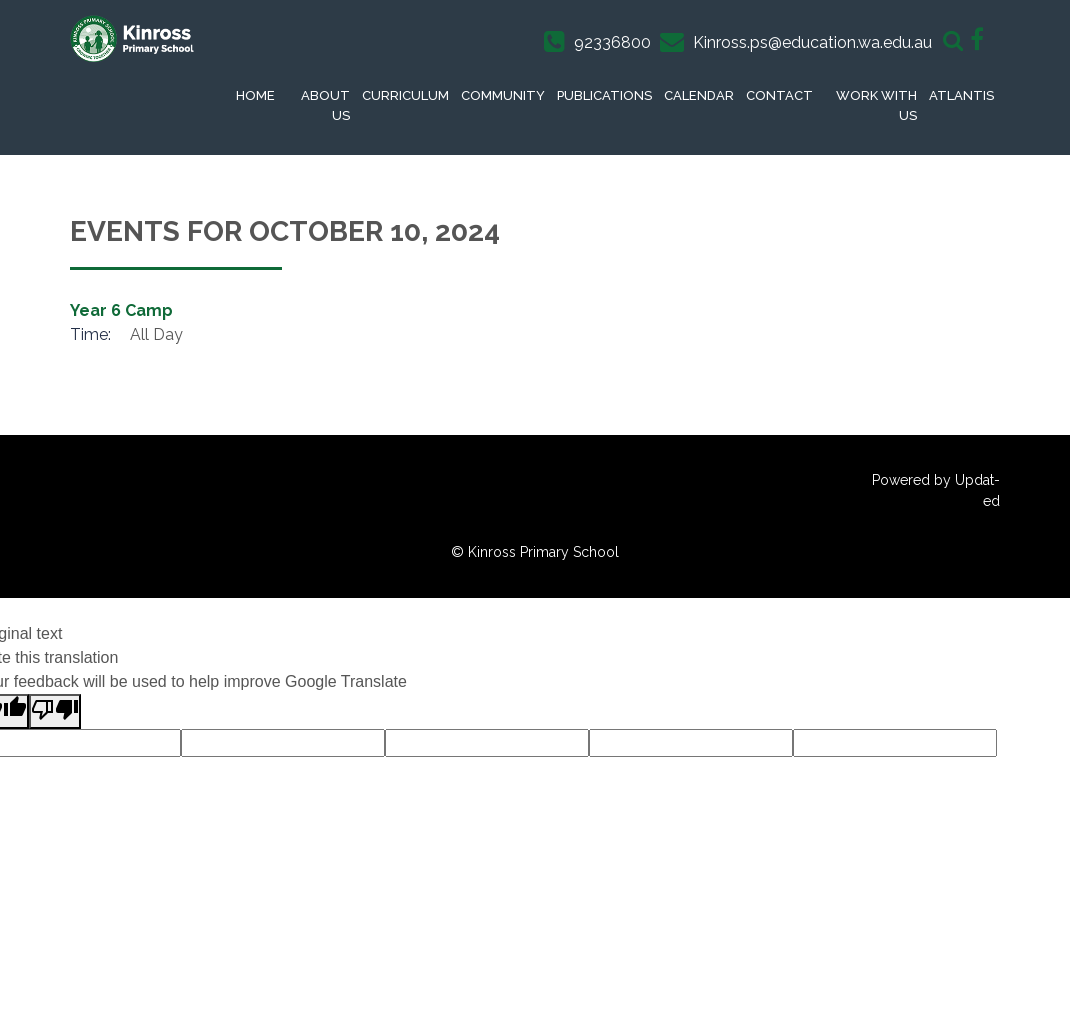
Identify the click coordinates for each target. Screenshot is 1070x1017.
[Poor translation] (55, 711)
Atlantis (961, 95)
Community (503, 95)
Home (255, 95)
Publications (604, 95)
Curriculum (405, 95)
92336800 (612, 42)
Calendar (699, 95)
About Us (325, 105)
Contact (779, 95)
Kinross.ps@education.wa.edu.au (812, 42)
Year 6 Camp (121, 310)
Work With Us (876, 105)
